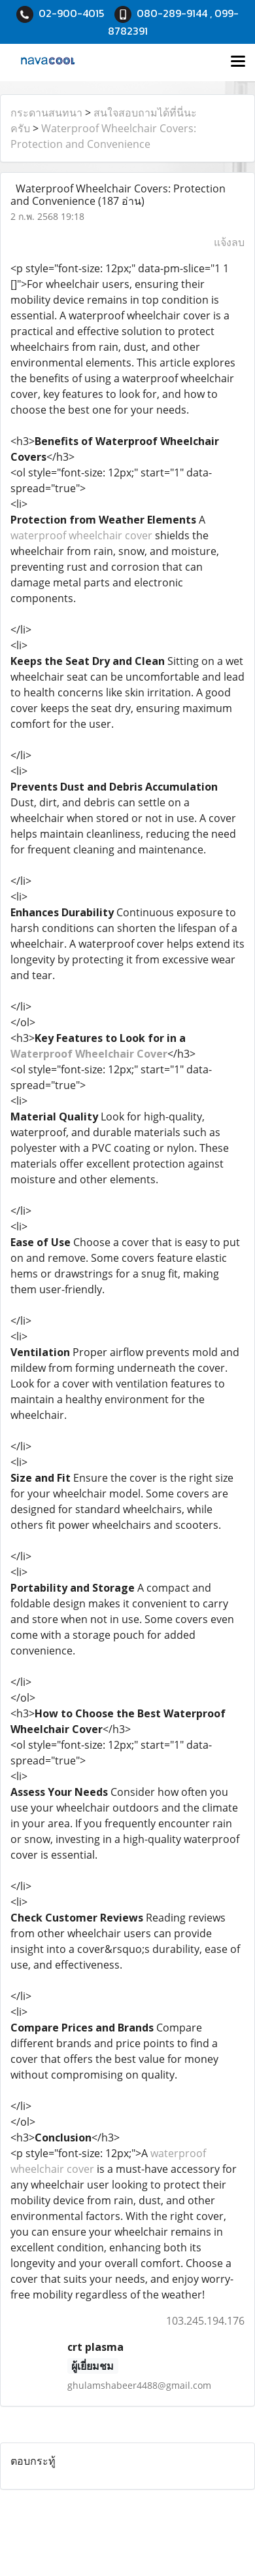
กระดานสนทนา (46, 112)
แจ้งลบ (229, 242)
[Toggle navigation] (238, 62)
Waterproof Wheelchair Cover (88, 1053)
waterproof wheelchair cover (81, 535)
